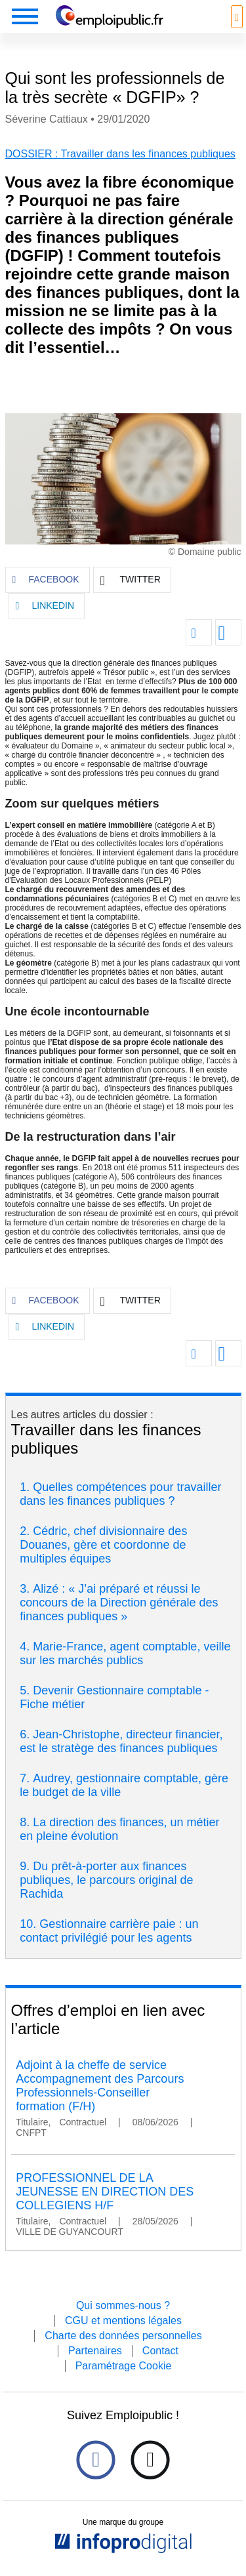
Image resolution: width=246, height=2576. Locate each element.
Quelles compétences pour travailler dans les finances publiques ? (120, 1494)
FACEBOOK (45, 579)
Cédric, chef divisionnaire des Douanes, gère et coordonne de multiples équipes (103, 1544)
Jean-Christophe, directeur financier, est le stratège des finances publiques (121, 1741)
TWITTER (130, 580)
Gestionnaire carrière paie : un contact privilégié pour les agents (109, 1930)
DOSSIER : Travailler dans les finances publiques (120, 153)
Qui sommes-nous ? (123, 2305)
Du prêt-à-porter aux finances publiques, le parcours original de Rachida (106, 1880)
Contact (160, 2350)
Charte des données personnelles (123, 2335)
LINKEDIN (45, 605)
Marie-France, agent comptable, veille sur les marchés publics (125, 1653)
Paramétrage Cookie (123, 2365)
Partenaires (95, 2350)
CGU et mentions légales (123, 2320)
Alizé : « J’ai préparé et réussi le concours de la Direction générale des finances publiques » (119, 1602)
